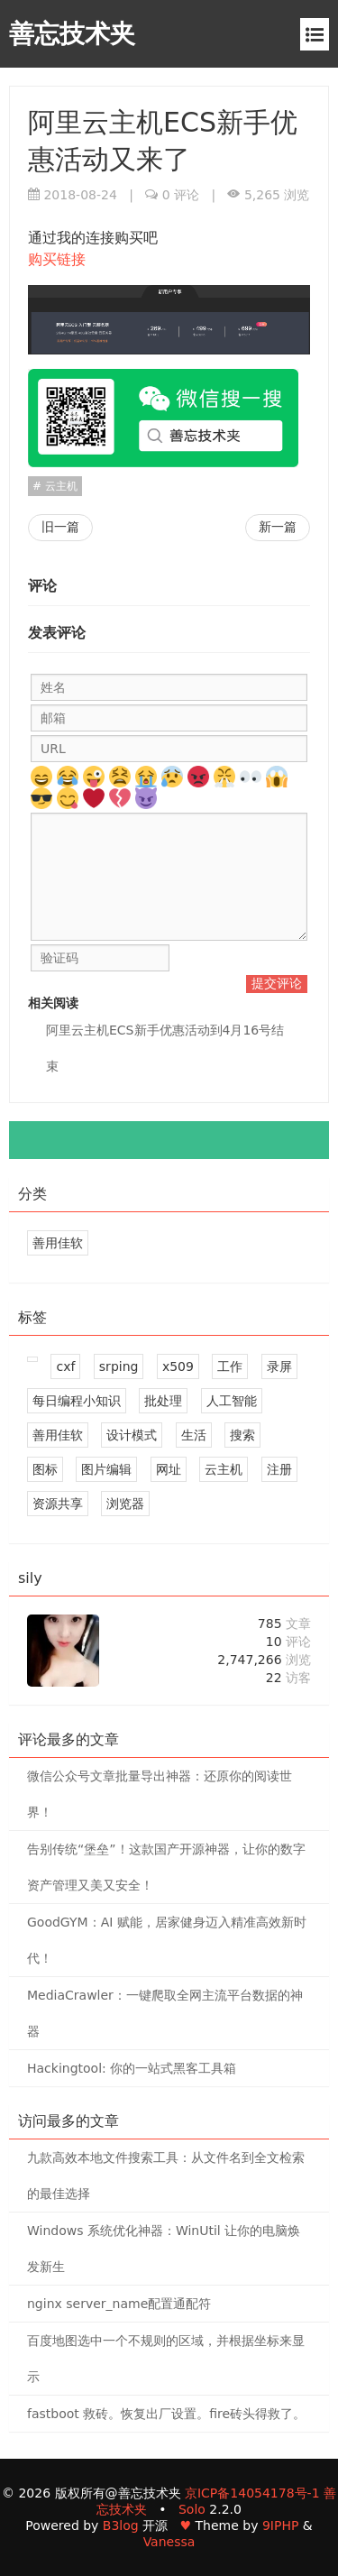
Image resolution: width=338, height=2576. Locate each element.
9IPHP (280, 2525)
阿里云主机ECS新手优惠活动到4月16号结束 (165, 1048)
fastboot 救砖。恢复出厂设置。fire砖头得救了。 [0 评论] (166, 2413)
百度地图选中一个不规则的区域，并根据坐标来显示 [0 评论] (166, 2358)
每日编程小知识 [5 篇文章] (76, 1401)
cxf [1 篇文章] (65, 1366)
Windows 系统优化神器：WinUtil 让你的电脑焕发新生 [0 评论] (163, 2248)
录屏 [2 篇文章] (279, 1366)
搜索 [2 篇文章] (242, 1435)
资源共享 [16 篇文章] (57, 1503)
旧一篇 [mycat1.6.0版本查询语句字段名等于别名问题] (60, 527)
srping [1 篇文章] (119, 1366)
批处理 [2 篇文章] (163, 1401)
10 (288, 1641)
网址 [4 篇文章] (168, 1469)
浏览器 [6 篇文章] (125, 1503)
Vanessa (169, 2542)
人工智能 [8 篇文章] (231, 1401)
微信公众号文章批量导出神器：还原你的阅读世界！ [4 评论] (159, 1794)
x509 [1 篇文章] (178, 1366)
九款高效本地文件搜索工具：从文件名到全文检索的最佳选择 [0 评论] (166, 2175)
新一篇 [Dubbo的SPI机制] (278, 527)
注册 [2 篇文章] (279, 1469)
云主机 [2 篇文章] (223, 1469)
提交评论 (276, 983)
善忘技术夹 (72, 34)
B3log (121, 2525)
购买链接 (57, 259)
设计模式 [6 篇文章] (131, 1435)
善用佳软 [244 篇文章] (57, 1435)
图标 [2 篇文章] (45, 1469)
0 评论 (180, 195)
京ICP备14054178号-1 (252, 2493)
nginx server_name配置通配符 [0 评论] (119, 2303)
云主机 (59, 486)
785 (284, 1623)
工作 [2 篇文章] (229, 1366)
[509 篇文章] (32, 1359)
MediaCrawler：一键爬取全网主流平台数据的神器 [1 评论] (165, 2013)
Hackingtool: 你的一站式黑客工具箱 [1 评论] (131, 2068)
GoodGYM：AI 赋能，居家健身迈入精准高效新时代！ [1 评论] (166, 1940)
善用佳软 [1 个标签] (57, 1243)
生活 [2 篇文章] (193, 1435)
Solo (192, 2509)
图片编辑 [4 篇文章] (106, 1469)
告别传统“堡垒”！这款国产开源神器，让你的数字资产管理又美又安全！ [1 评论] (166, 1867)
